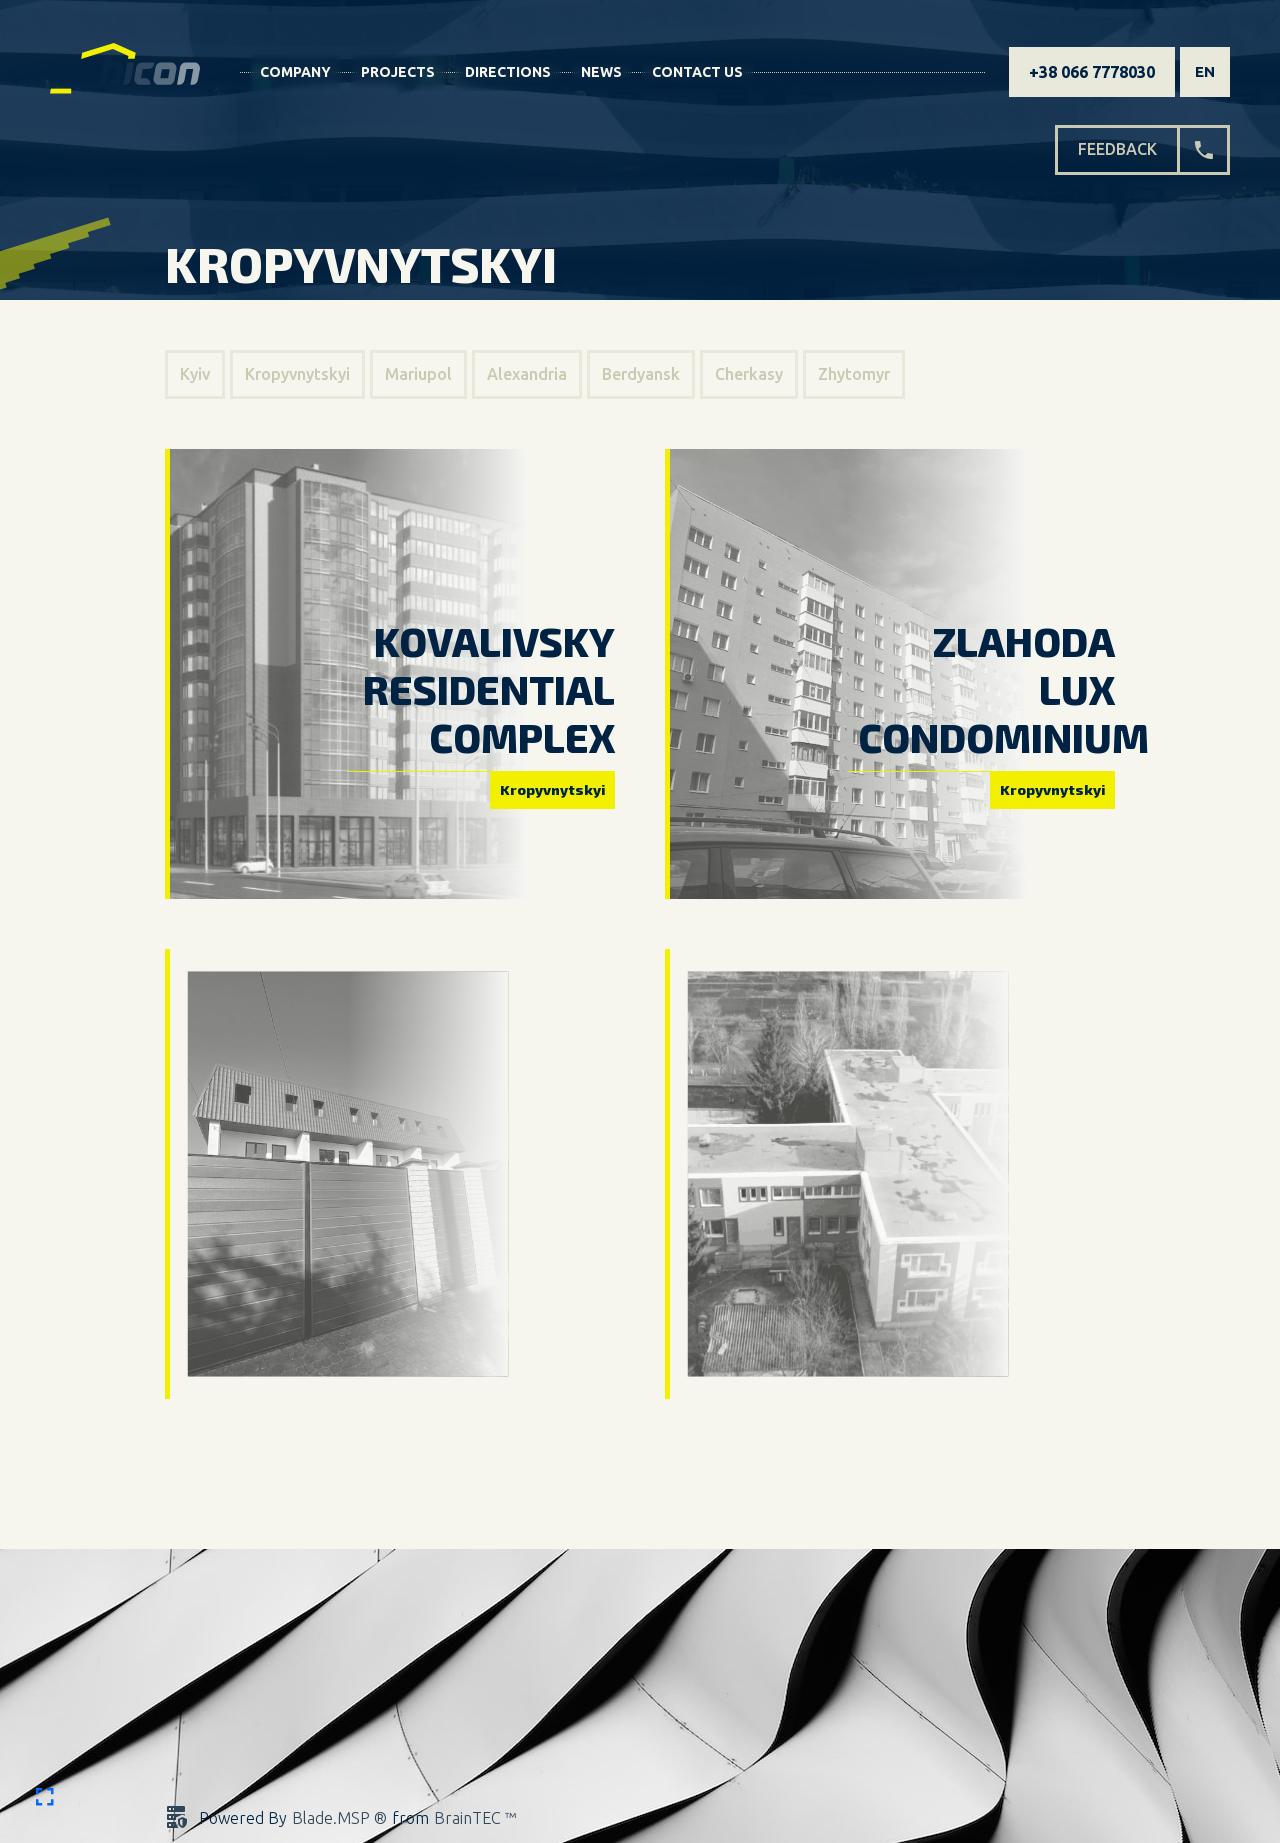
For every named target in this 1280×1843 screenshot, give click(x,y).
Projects (398, 72)
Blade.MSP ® (339, 1818)
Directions (508, 72)
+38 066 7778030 (1092, 72)
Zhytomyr (854, 374)
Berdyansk (641, 374)
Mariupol (418, 374)
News (601, 72)
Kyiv (195, 374)
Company (295, 72)
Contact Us (697, 72)
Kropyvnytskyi (297, 374)
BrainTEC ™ (475, 1818)
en (1205, 71)
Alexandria (527, 374)
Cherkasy (749, 374)
